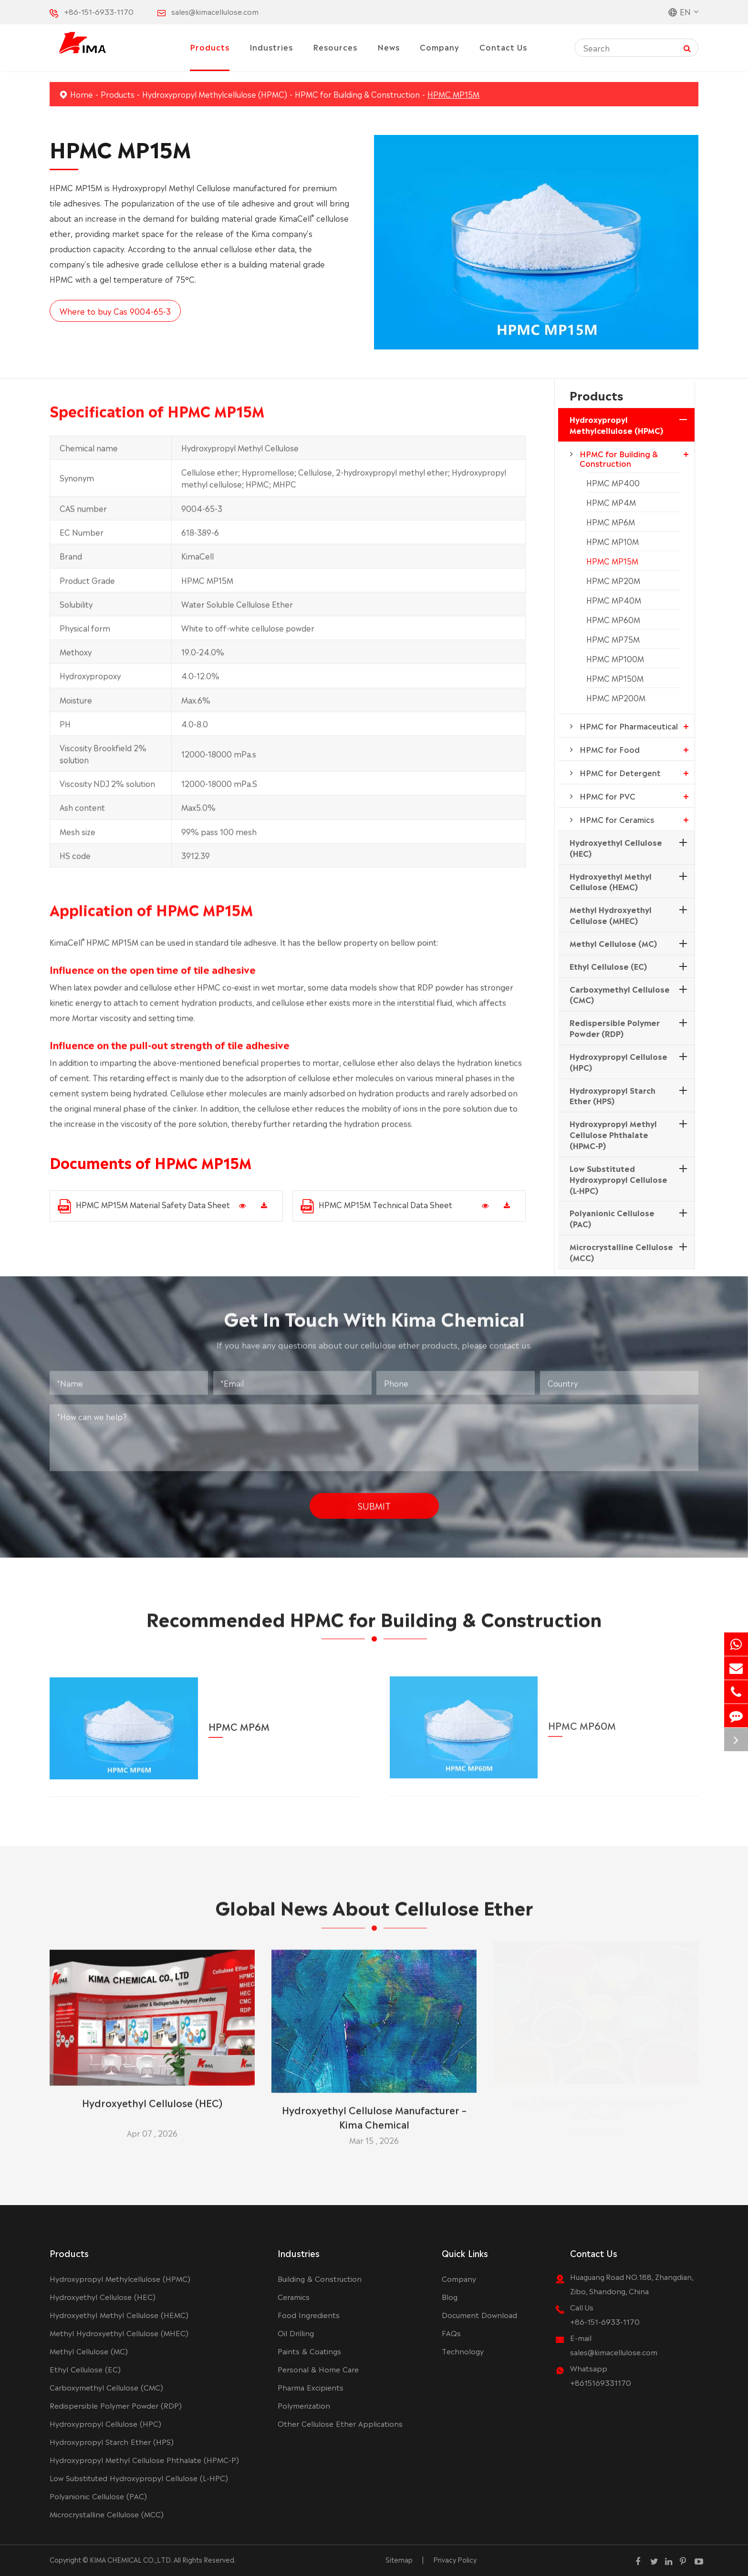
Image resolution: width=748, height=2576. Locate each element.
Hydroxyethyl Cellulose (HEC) (616, 847)
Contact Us (503, 46)
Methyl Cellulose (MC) (613, 943)
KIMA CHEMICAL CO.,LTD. (131, 2559)
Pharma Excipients (310, 2386)
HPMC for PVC (607, 796)
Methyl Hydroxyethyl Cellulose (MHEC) (611, 914)
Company (439, 46)
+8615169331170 (600, 2382)
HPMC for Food (610, 749)
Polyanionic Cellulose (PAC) (612, 1218)
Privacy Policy (455, 2559)
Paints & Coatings (309, 2350)
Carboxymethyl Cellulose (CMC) (620, 994)
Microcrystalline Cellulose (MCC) (621, 1252)
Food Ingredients (309, 2314)
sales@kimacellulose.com (215, 11)
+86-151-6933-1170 (99, 11)
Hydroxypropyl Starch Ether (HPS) (612, 1095)
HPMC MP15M (453, 94)
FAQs (451, 2332)
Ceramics (294, 2296)
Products (209, 46)
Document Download (479, 2314)
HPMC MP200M (615, 697)
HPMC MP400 (613, 482)
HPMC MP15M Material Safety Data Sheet (144, 1206)
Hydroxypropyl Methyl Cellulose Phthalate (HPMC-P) (613, 1134)
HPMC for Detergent (620, 772)
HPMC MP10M (612, 541)
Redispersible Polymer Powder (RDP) (615, 1027)
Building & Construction (320, 2278)
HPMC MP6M (610, 521)
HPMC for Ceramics (617, 819)
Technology (463, 2350)
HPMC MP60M (613, 619)
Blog (449, 2296)
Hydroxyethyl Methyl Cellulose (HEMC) (611, 881)
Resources (335, 46)
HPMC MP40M (613, 600)
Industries (271, 46)
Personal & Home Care (318, 2368)
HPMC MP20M (613, 580)
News (388, 46)
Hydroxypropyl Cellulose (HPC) (618, 1061)
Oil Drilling (296, 2332)
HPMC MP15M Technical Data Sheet (376, 1206)
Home (81, 94)
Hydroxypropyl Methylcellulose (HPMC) (214, 94)
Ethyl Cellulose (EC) (608, 966)
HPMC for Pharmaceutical (629, 725)
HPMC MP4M (611, 502)
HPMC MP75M (613, 639)
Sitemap (399, 2559)
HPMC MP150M (615, 678)
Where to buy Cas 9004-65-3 (114, 311)
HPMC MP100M (615, 658)
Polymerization (304, 2405)
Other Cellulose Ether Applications (340, 2423)
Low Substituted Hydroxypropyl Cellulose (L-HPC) (618, 1179)
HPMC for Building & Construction (357, 94)
